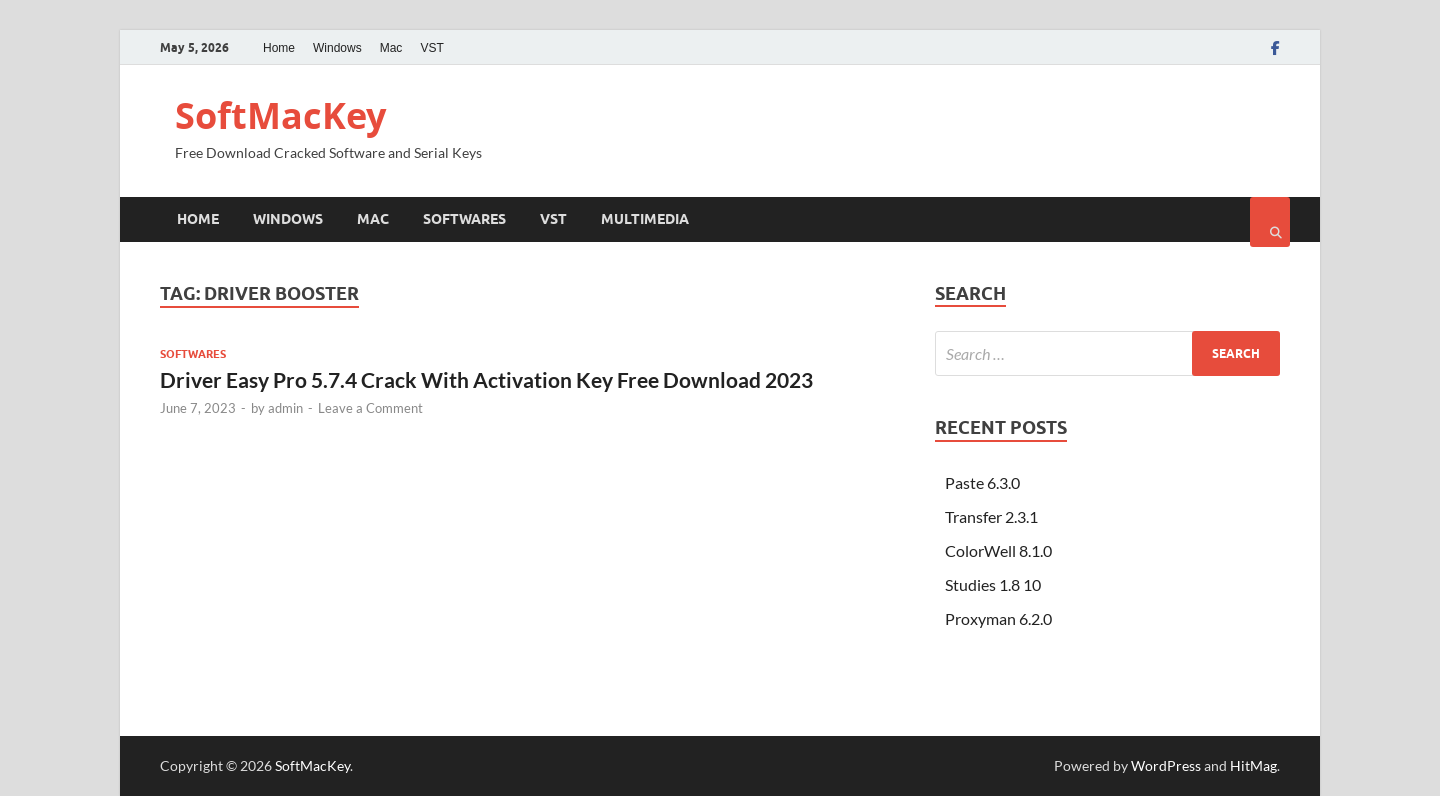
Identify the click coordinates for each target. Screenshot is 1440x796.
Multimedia (645, 219)
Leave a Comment (370, 408)
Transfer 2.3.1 (991, 516)
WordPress (1166, 765)
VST (431, 48)
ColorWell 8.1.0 (998, 550)
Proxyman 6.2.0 (998, 618)
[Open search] (1270, 222)
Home (279, 48)
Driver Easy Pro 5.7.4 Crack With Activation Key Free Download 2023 (486, 379)
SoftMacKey (280, 115)
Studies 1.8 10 (993, 584)
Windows (337, 48)
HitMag (1253, 765)
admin (285, 408)
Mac (391, 48)
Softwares (464, 219)
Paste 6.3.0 (982, 482)
